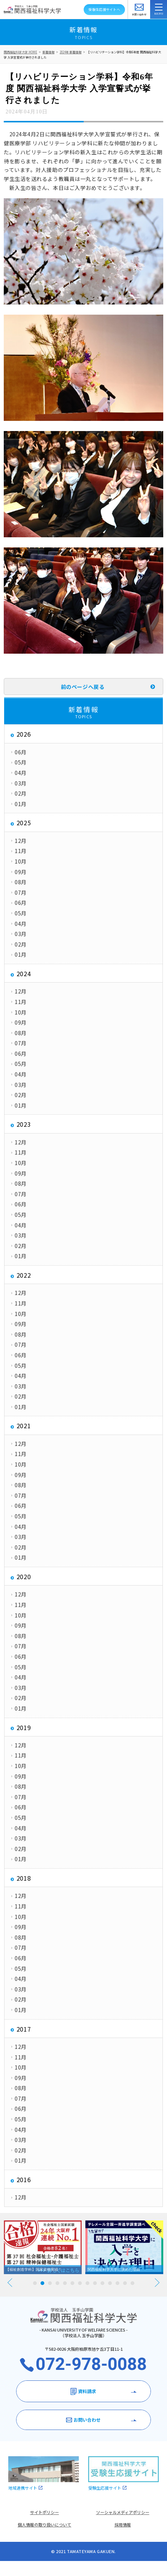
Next (157, 2282)
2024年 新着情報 (70, 52)
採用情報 (122, 2525)
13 (125, 2283)
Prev (10, 2282)
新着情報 (48, 52)
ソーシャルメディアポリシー (122, 2512)
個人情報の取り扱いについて (44, 2525)
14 (132, 2283)
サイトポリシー (44, 2512)
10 (102, 2283)
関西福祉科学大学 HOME (20, 52)
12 (117, 2283)
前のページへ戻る (82, 686)
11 (110, 2283)
